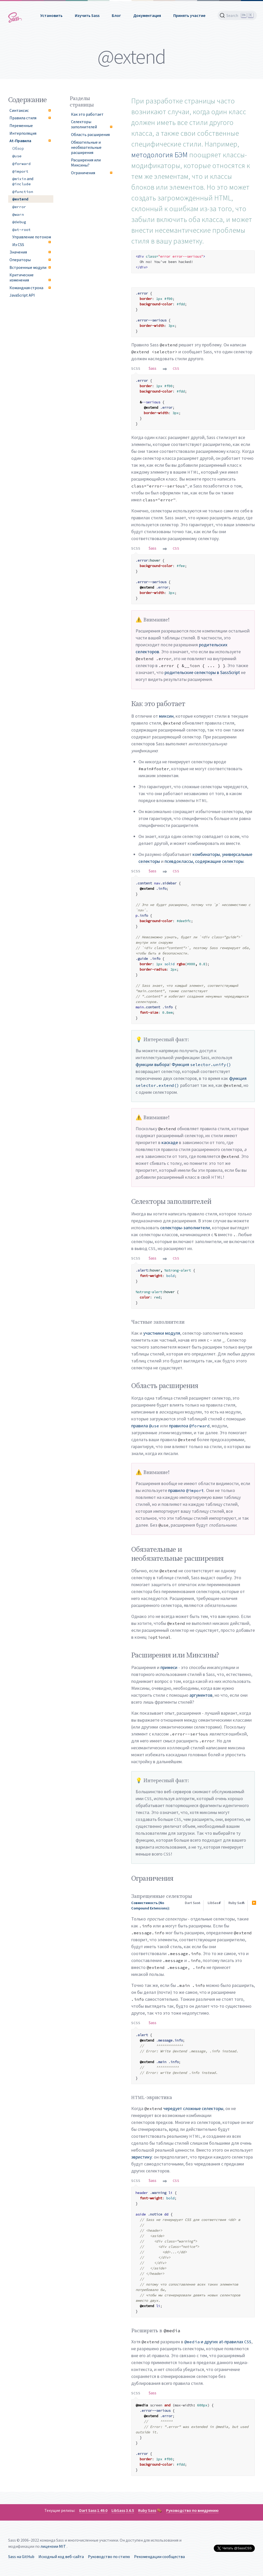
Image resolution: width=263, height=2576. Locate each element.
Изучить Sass (87, 15)
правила (145, 1426)
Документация (147, 15)
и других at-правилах (217, 2342)
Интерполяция (22, 133)
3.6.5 (130, 2510)
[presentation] (136, 368)
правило (186, 1490)
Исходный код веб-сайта (61, 2556)
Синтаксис (19, 110)
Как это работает (87, 114)
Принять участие (189, 15)
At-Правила (20, 140)
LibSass (118, 2510)
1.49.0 (102, 2510)
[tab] (136, 368)
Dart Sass (87, 2510)
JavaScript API (22, 295)
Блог (116, 15)
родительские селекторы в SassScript (202, 672)
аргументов (201, 1695)
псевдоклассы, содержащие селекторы (204, 861)
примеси (168, 1667)
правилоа (189, 1426)
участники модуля (161, 1333)
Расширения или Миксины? (86, 162)
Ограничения (83, 172)
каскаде (169, 1142)
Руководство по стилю (109, 2556)
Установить (51, 15)
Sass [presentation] (152, 368)
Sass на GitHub (21, 2556)
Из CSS (18, 244)
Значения (18, 252)
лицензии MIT (54, 2546)
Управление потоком (31, 236)
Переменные (21, 125)
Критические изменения (21, 277)
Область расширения (90, 134)
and (22, 181)
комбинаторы (206, 854)
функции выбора (152, 1064)
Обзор (18, 148)
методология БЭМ (159, 154)
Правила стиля (22, 117)
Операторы (20, 259)
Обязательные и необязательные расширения (86, 147)
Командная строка (26, 287)
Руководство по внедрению (192, 2510)
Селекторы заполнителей (84, 124)
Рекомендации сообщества (159, 2556)
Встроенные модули (27, 267)
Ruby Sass (147, 2510)
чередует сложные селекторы (193, 2108)
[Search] (237, 15)
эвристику (141, 2157)
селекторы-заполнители (185, 1228)
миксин (166, 716)
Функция (201, 1064)
